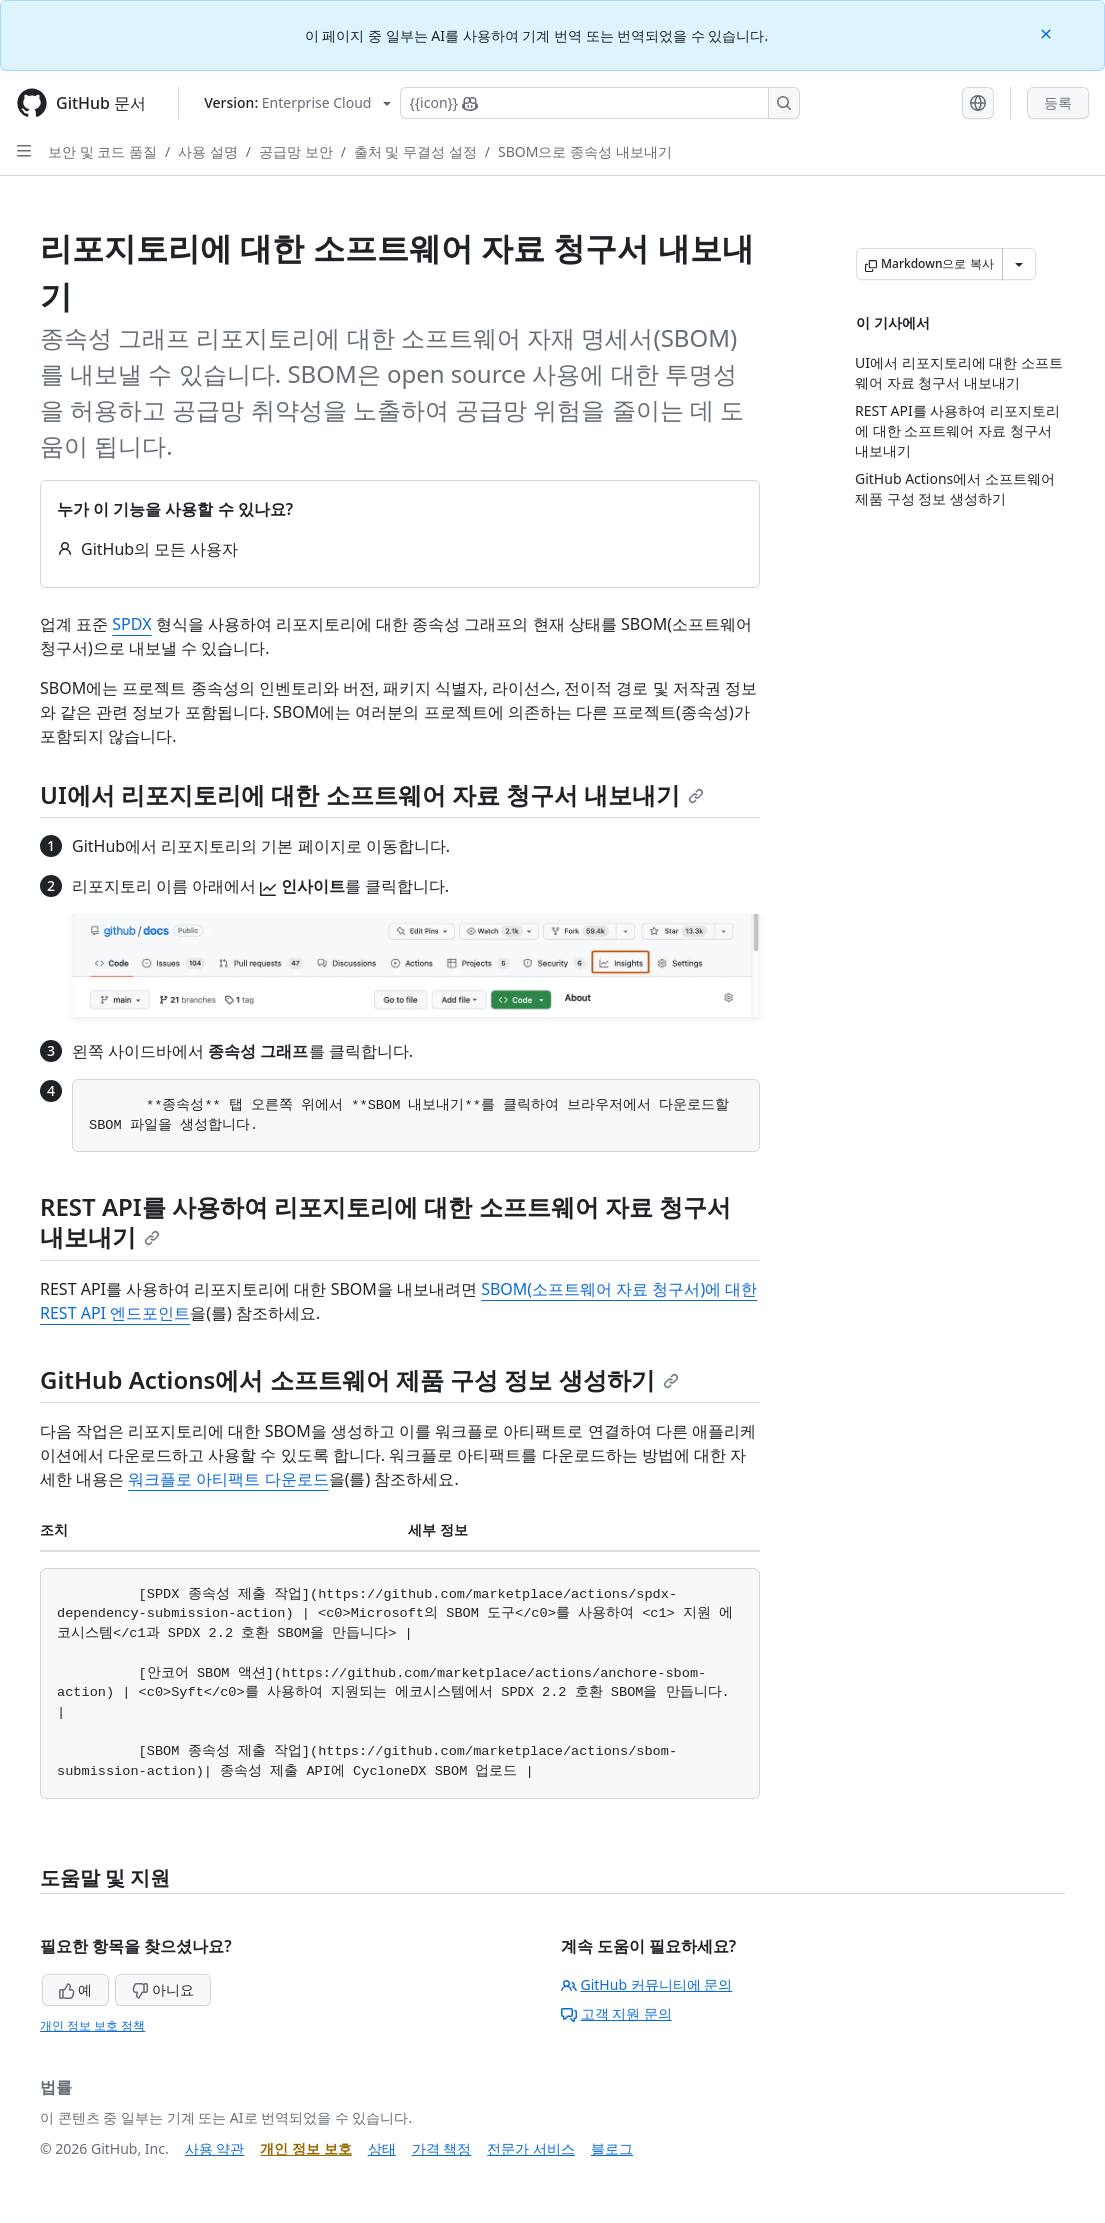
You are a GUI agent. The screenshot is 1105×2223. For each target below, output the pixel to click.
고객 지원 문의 (616, 2013)
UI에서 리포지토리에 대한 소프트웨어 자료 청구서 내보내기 (372, 794)
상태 (382, 2148)
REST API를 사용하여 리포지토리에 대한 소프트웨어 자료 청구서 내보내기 (385, 1221)
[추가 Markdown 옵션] (1019, 264)
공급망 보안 (296, 151)
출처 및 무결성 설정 (415, 151)
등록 (1058, 102)
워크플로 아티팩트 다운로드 (228, 1479)
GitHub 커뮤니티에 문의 (647, 1984)
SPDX (131, 624)
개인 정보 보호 (305, 2148)
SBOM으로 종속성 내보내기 (585, 151)
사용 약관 (215, 2148)
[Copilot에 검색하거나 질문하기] (600, 103)
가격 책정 (442, 2148)
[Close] (1048, 32)
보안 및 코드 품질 (102, 151)
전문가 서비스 (531, 2148)
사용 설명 (208, 151)
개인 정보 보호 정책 (92, 2025)
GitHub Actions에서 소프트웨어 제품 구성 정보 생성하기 (359, 1379)
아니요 (163, 1989)
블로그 (612, 2148)
